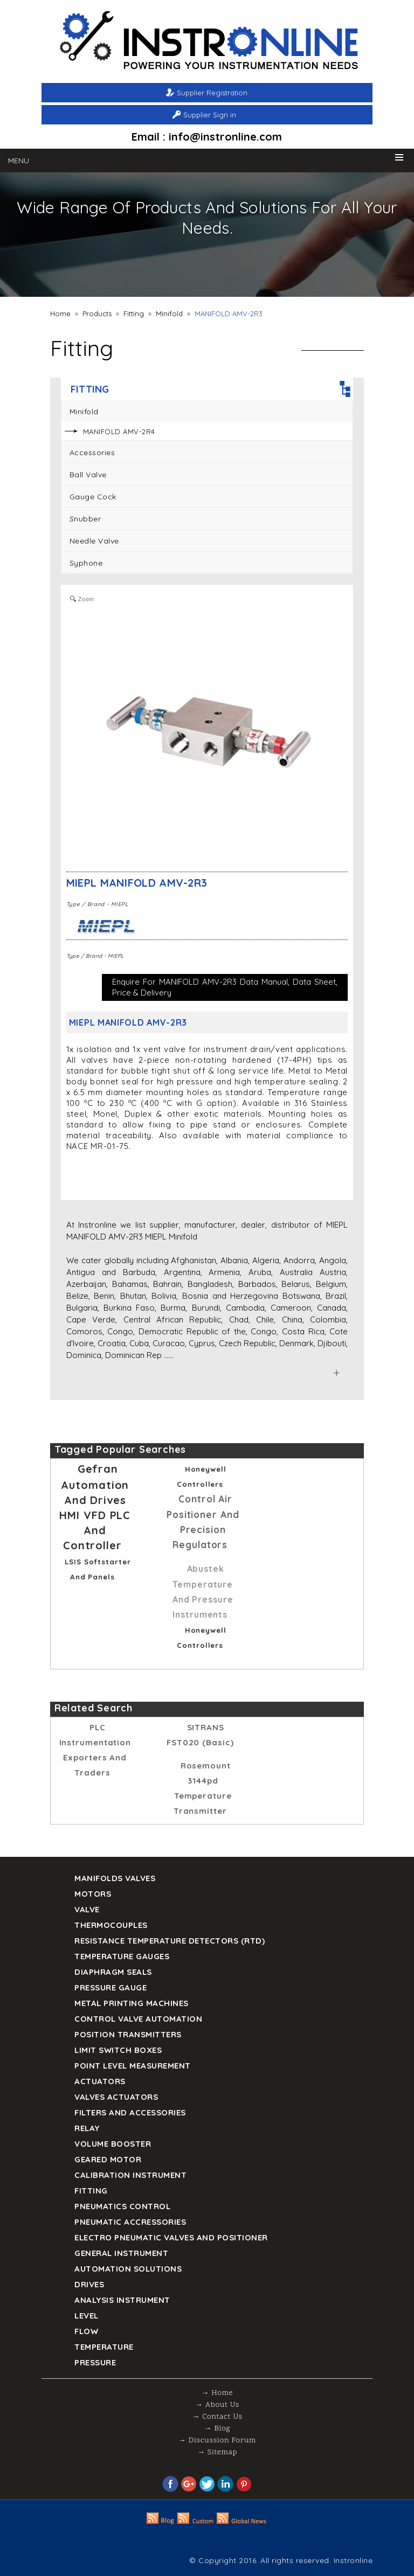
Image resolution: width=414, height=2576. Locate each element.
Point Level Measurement (132, 2065)
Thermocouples (111, 1925)
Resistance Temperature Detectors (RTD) (169, 1941)
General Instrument (121, 2253)
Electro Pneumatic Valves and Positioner (171, 2237)
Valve (87, 1909)
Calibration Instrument (130, 2175)
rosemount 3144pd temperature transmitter (203, 1788)
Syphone (86, 563)
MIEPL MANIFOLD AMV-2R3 (137, 882)
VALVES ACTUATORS (116, 2097)
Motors (92, 1894)
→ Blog (217, 2429)
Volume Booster (112, 2144)
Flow (86, 2331)
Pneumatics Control (122, 2206)
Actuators (100, 2081)
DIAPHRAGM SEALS (113, 1972)
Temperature (104, 2347)
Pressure (95, 2362)
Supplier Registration (212, 92)
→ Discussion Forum (217, 2440)
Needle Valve (94, 541)
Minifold (169, 313)
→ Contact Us (217, 2417)
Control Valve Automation (138, 2019)
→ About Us (217, 2405)
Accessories (92, 452)
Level (86, 2315)
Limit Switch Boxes (118, 2050)
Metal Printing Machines (131, 2003)
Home (60, 313)
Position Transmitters (128, 2034)
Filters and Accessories (130, 2112)
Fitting (133, 313)
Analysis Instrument (122, 2300)
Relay (87, 2128)
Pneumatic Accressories (130, 2222)
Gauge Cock (93, 497)
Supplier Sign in (209, 114)
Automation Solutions (128, 2269)
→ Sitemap (217, 2452)
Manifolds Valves (114, 1878)
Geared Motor (107, 2159)
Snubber (85, 519)
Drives (89, 2284)
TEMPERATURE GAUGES (121, 1956)
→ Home (217, 2393)
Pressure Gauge (110, 1987)
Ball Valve (88, 474)
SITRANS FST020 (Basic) (200, 1734)
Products (97, 313)
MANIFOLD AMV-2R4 (119, 431)
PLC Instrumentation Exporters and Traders (95, 1750)
